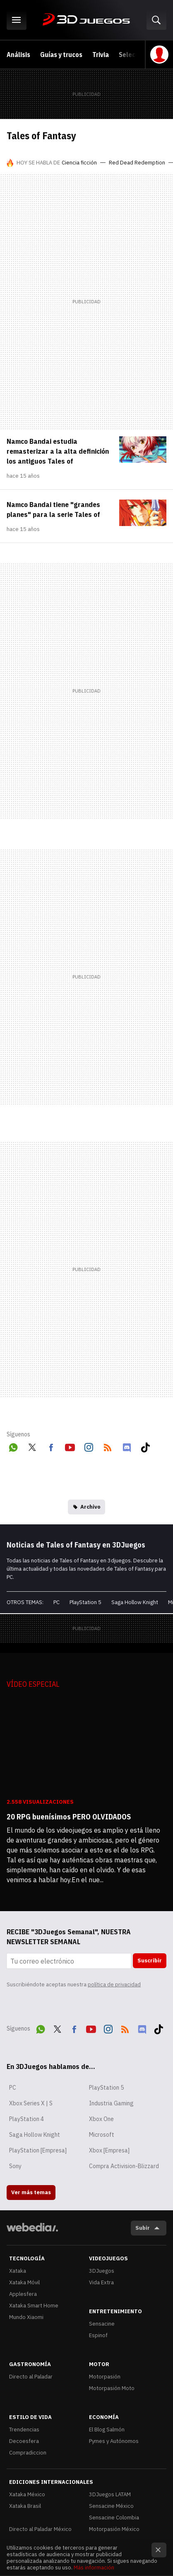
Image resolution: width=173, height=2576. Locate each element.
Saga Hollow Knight (134, 1602)
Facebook (51, 1445)
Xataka (17, 2270)
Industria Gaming (111, 2103)
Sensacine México (111, 2505)
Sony (15, 2166)
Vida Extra (101, 2282)
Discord (126, 1445)
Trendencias (24, 2429)
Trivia (100, 54)
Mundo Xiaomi (26, 2317)
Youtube (70, 1445)
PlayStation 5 (85, 1602)
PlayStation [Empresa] (38, 2150)
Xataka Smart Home (33, 2305)
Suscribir (149, 1960)
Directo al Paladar (31, 2376)
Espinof (98, 2335)
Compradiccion (27, 2452)
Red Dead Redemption (137, 162)
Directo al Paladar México (40, 2529)
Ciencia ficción (79, 162)
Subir (142, 2227)
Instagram (88, 1445)
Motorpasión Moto (112, 2388)
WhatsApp (13, 1445)
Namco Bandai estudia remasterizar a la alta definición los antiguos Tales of (58, 451)
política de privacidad (114, 1984)
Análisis (18, 54)
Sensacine (102, 2323)
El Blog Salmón (107, 2429)
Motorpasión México (114, 2529)
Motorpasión (104, 2376)
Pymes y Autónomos (114, 2441)
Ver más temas (31, 2192)
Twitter (32, 1445)
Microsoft (101, 2134)
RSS (107, 1445)
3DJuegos (86, 20)
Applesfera (23, 2293)
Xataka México (27, 2494)
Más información (94, 2567)
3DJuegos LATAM (110, 2494)
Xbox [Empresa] (109, 2150)
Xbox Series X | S (31, 2103)
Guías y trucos (61, 54)
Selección (133, 54)
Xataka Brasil (25, 2505)
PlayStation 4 (26, 2119)
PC (56, 1602)
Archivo (90, 1506)
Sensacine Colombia (114, 2517)
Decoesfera (24, 2441)
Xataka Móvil (24, 2282)
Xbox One (101, 2119)
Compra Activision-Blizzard (124, 2166)
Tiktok (145, 1445)
